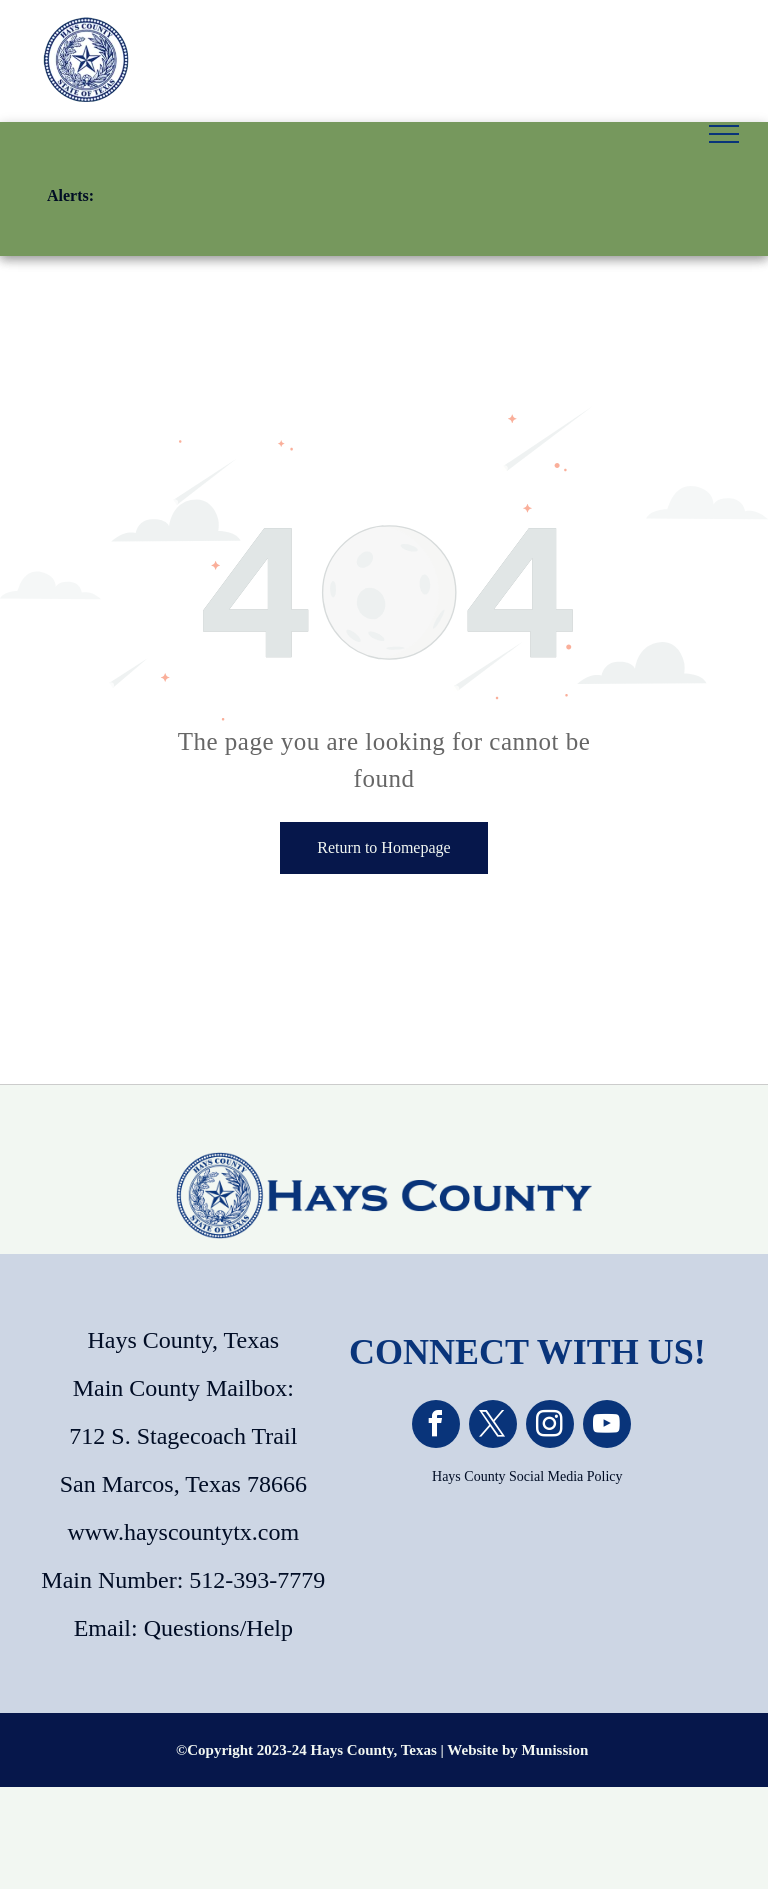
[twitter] (493, 1426)
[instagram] (550, 1426)
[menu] (724, 134)
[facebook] (436, 1426)
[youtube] (607, 1426)
